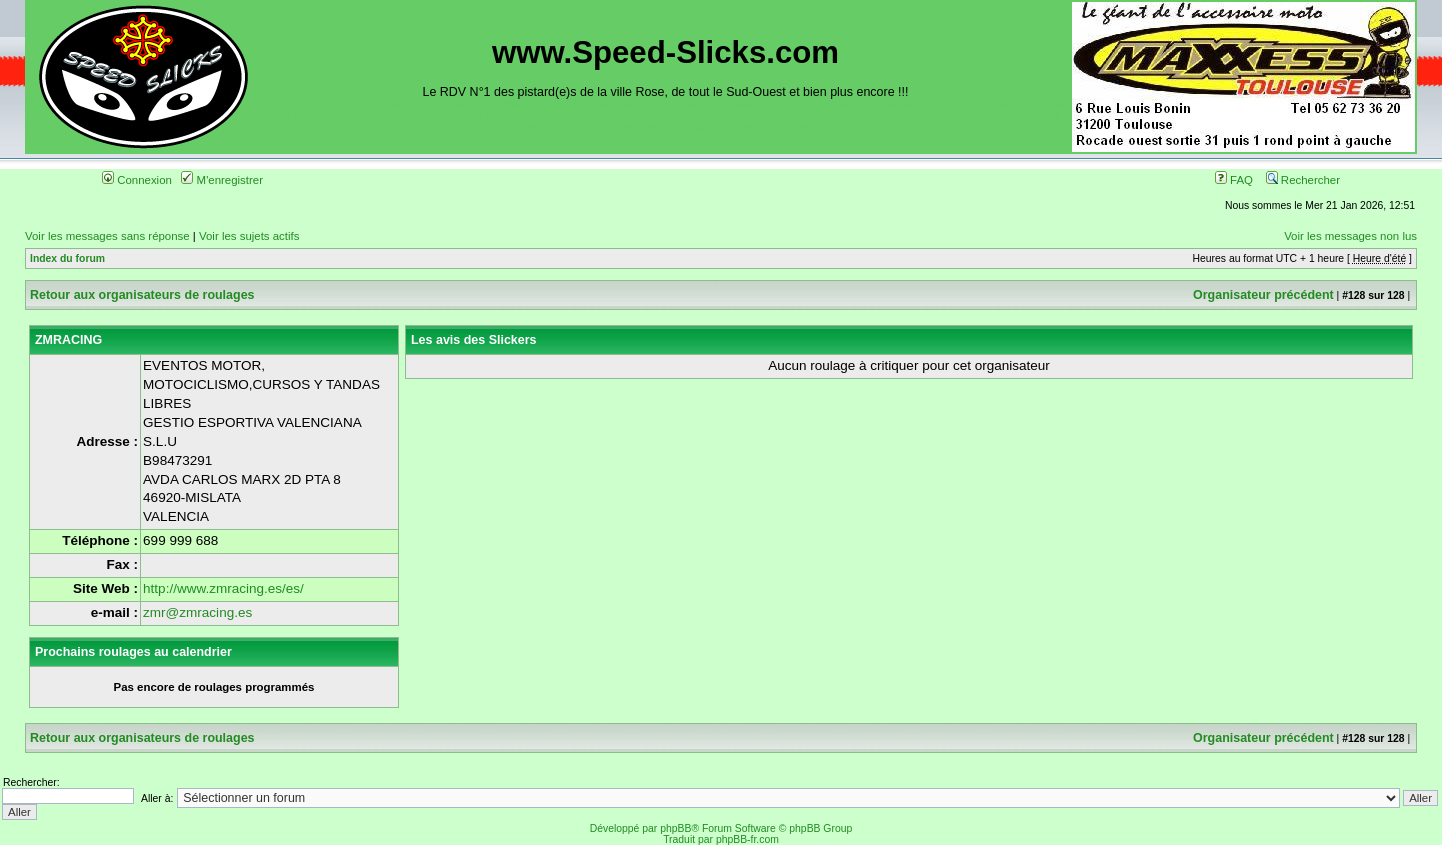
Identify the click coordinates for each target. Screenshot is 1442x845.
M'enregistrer (222, 180)
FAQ (1234, 180)
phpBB (675, 828)
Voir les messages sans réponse (107, 236)
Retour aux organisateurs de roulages (142, 295)
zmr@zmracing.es (197, 612)
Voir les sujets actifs (249, 236)
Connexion (137, 180)
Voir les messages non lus (1350, 236)
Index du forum (67, 258)
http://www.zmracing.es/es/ (223, 588)
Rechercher (1303, 180)
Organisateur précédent (1263, 295)
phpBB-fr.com (747, 839)
